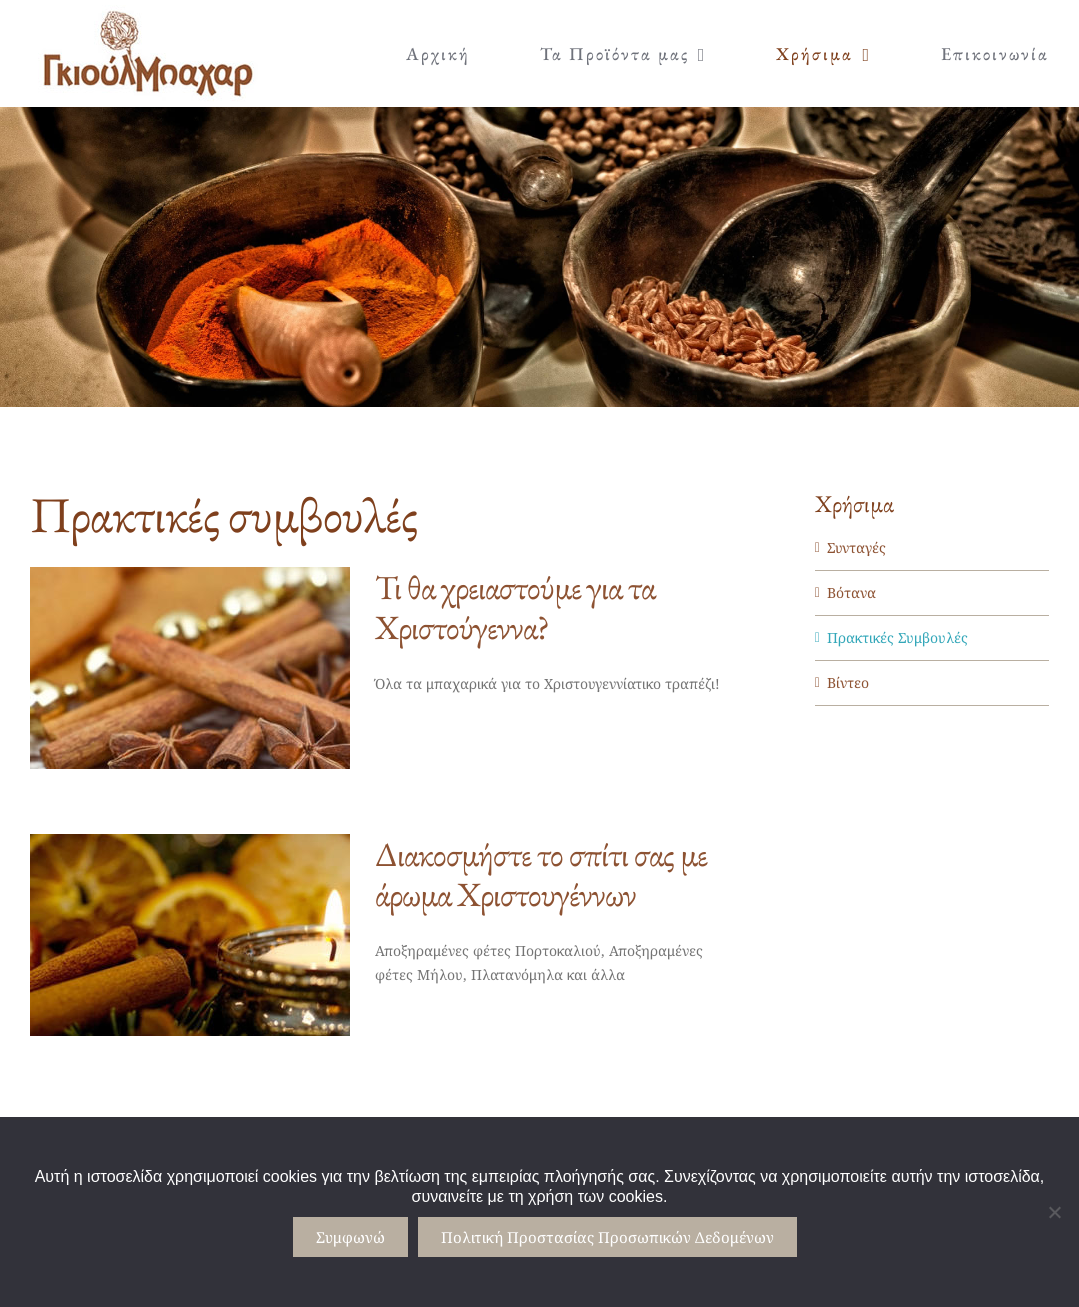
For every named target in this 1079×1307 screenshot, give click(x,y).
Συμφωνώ (350, 1237)
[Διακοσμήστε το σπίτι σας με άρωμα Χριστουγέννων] (190, 935)
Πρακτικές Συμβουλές (897, 637)
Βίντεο (848, 682)
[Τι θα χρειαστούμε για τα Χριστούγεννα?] (190, 668)
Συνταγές (856, 547)
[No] (1054, 1212)
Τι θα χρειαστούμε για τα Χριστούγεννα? (515, 607)
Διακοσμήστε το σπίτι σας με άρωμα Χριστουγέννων (541, 874)
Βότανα (851, 592)
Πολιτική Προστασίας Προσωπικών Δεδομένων (607, 1237)
